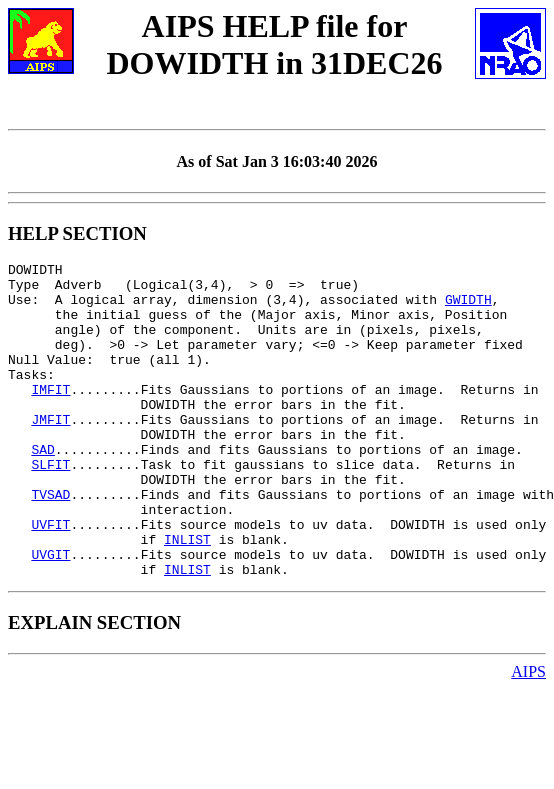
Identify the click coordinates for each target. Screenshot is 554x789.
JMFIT (50, 452)
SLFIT (50, 506)
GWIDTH (468, 308)
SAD (42, 488)
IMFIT (50, 416)
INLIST (187, 596)
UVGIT (50, 614)
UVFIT (50, 578)
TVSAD (50, 542)
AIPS (528, 734)
